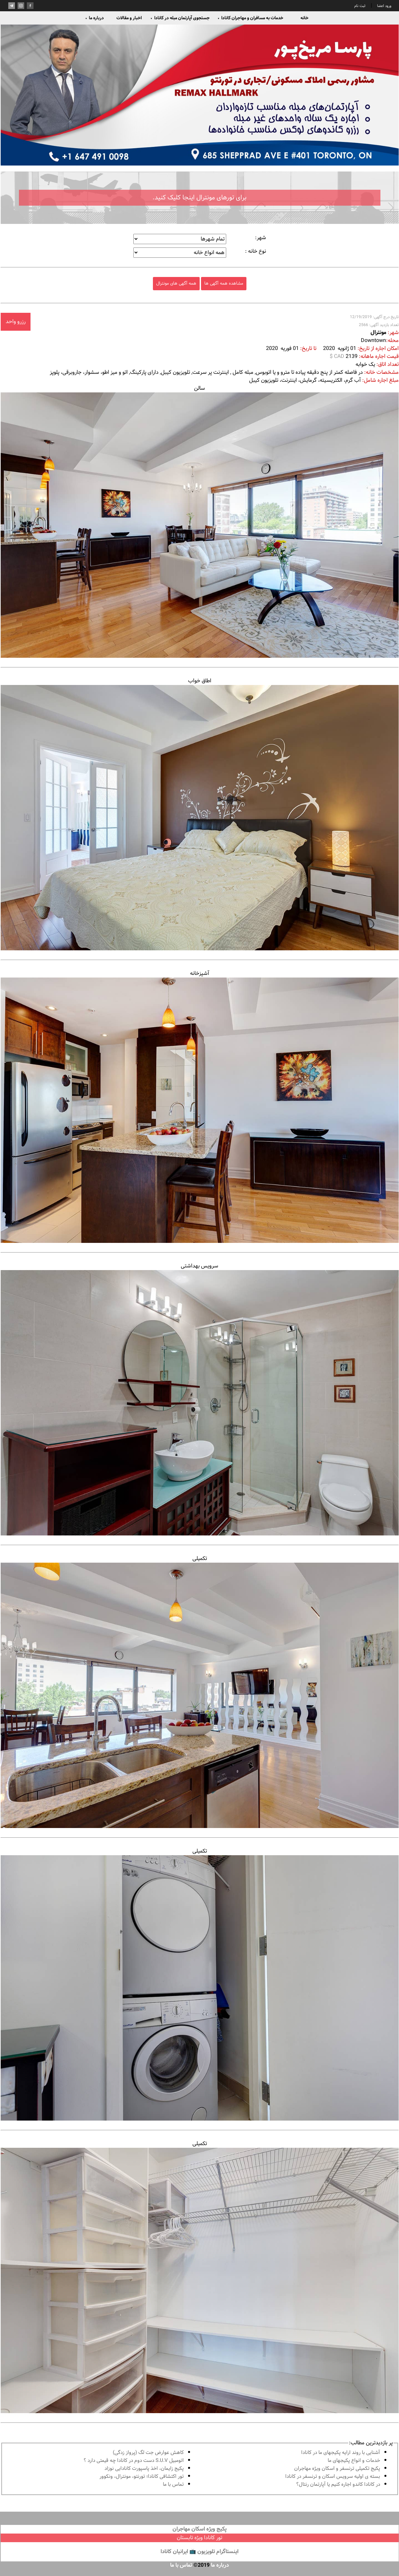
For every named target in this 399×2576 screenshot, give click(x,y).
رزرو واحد (16, 321)
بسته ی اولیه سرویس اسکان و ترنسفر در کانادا (332, 2477)
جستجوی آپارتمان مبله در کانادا (180, 18)
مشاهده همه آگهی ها (223, 283)
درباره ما (94, 18)
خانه (304, 18)
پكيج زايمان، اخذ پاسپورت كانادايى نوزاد (144, 2469)
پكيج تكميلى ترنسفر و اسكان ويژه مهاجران (337, 2469)
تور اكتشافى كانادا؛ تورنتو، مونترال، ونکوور (142, 2477)
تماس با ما (173, 2484)
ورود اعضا (383, 6)
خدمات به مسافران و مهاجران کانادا (251, 18)
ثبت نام (360, 6)
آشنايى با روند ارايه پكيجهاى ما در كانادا (340, 2453)
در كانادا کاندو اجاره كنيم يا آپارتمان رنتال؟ (338, 2484)
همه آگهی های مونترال (176, 283)
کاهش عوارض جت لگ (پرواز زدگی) (148, 2453)
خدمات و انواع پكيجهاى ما (354, 2461)
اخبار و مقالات (129, 18)
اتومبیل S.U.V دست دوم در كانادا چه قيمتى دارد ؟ (134, 2461)
